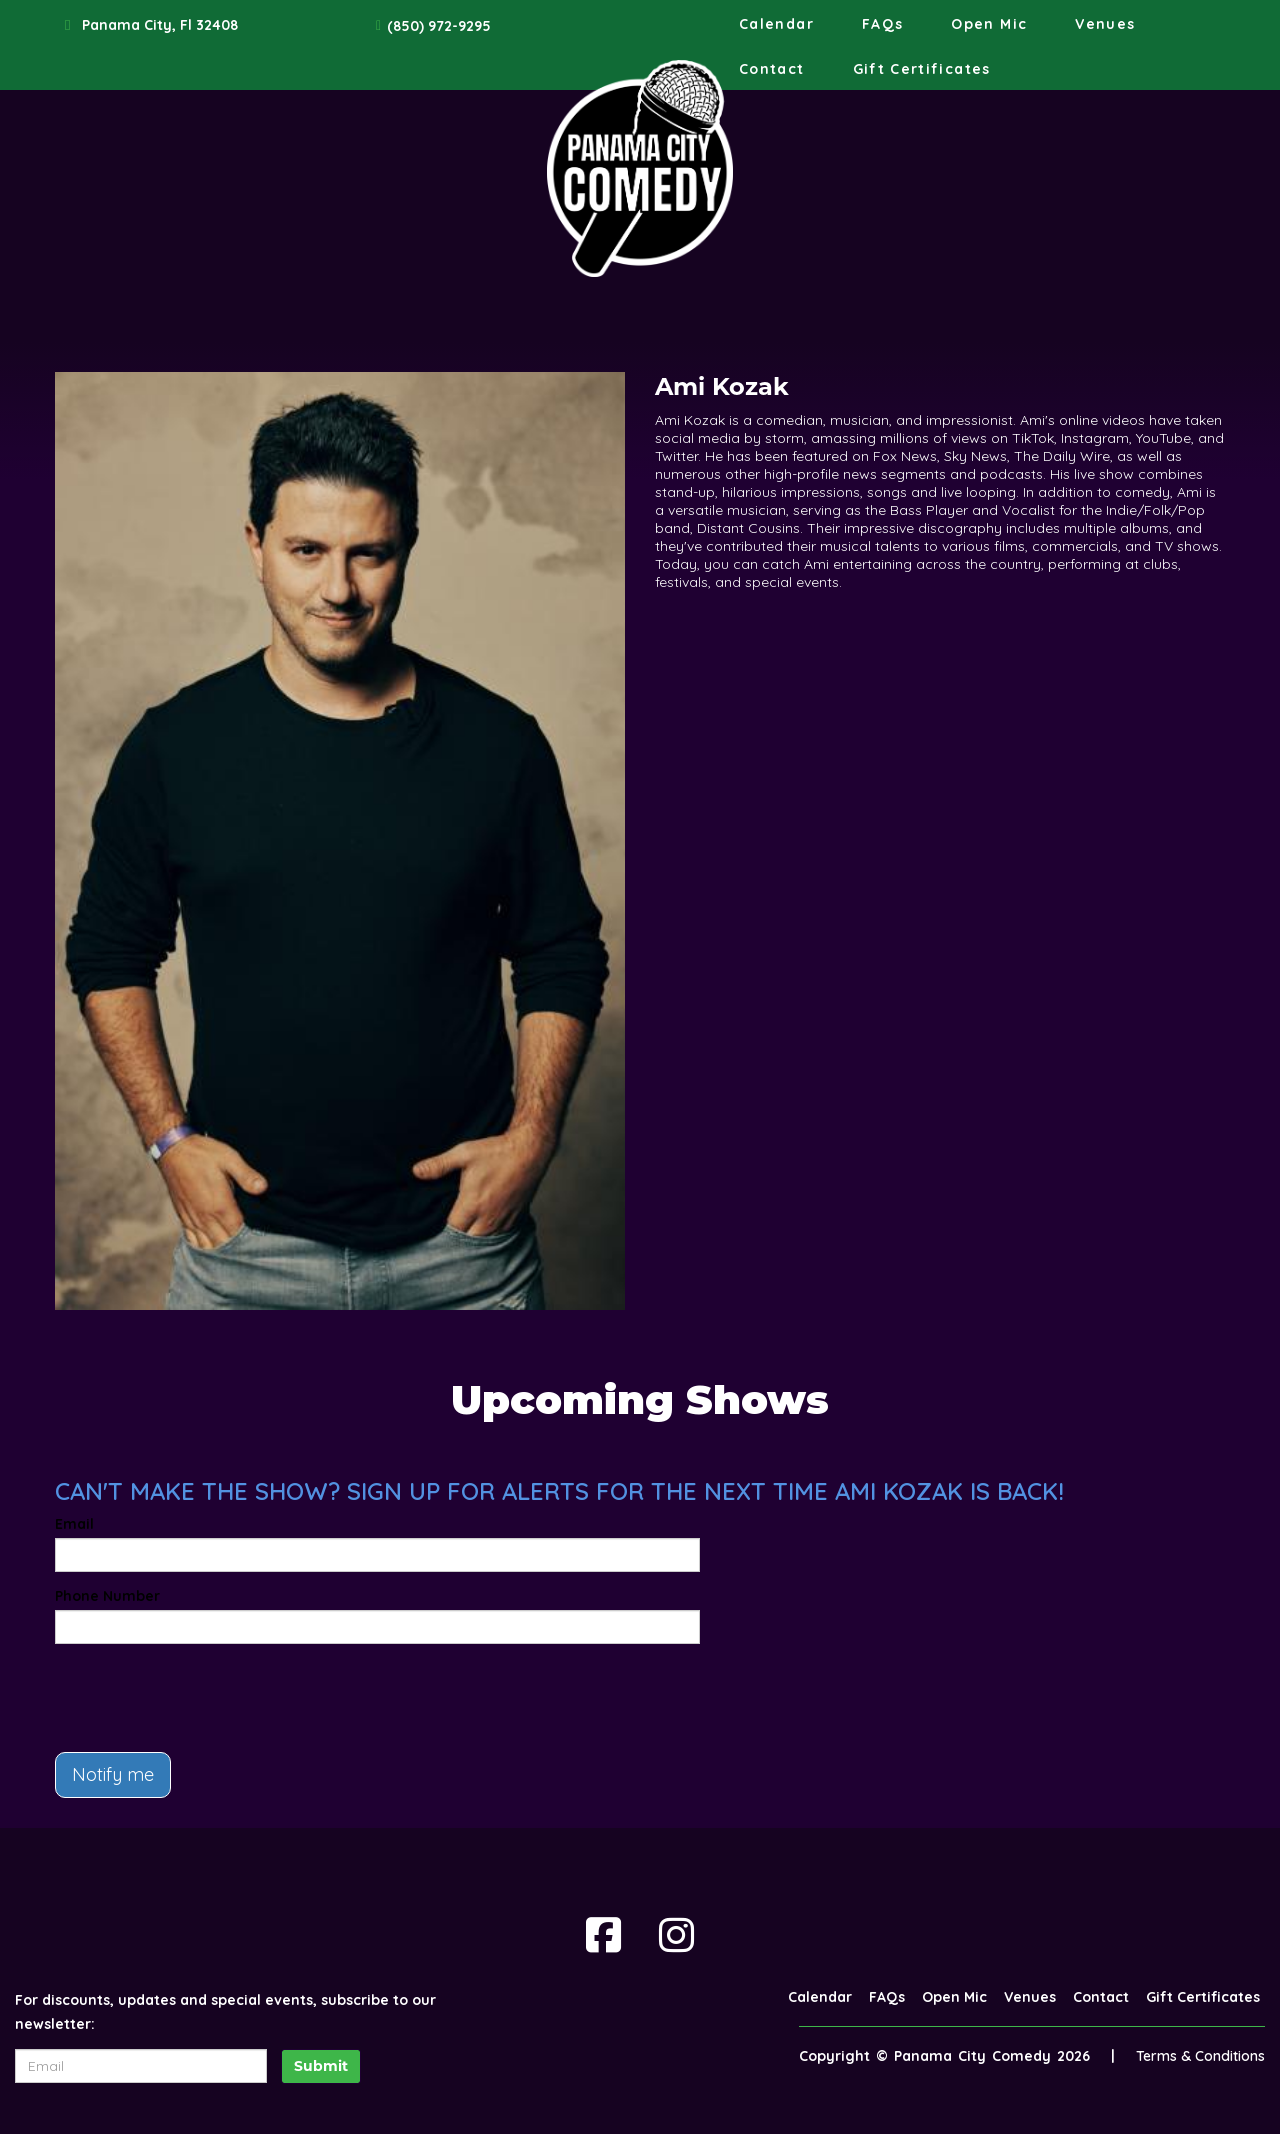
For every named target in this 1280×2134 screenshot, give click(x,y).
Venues (1105, 24)
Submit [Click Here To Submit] (321, 2066)
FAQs (882, 24)
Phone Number (107, 1596)
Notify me (113, 1774)
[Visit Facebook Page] (603, 1935)
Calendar (776, 24)
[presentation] (207, 1698)
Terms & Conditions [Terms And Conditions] (1200, 2056)
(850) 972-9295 (439, 26)
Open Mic (989, 24)
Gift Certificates (922, 69)
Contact (772, 69)
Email (74, 1524)
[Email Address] (141, 2066)
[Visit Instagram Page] (676, 1935)
